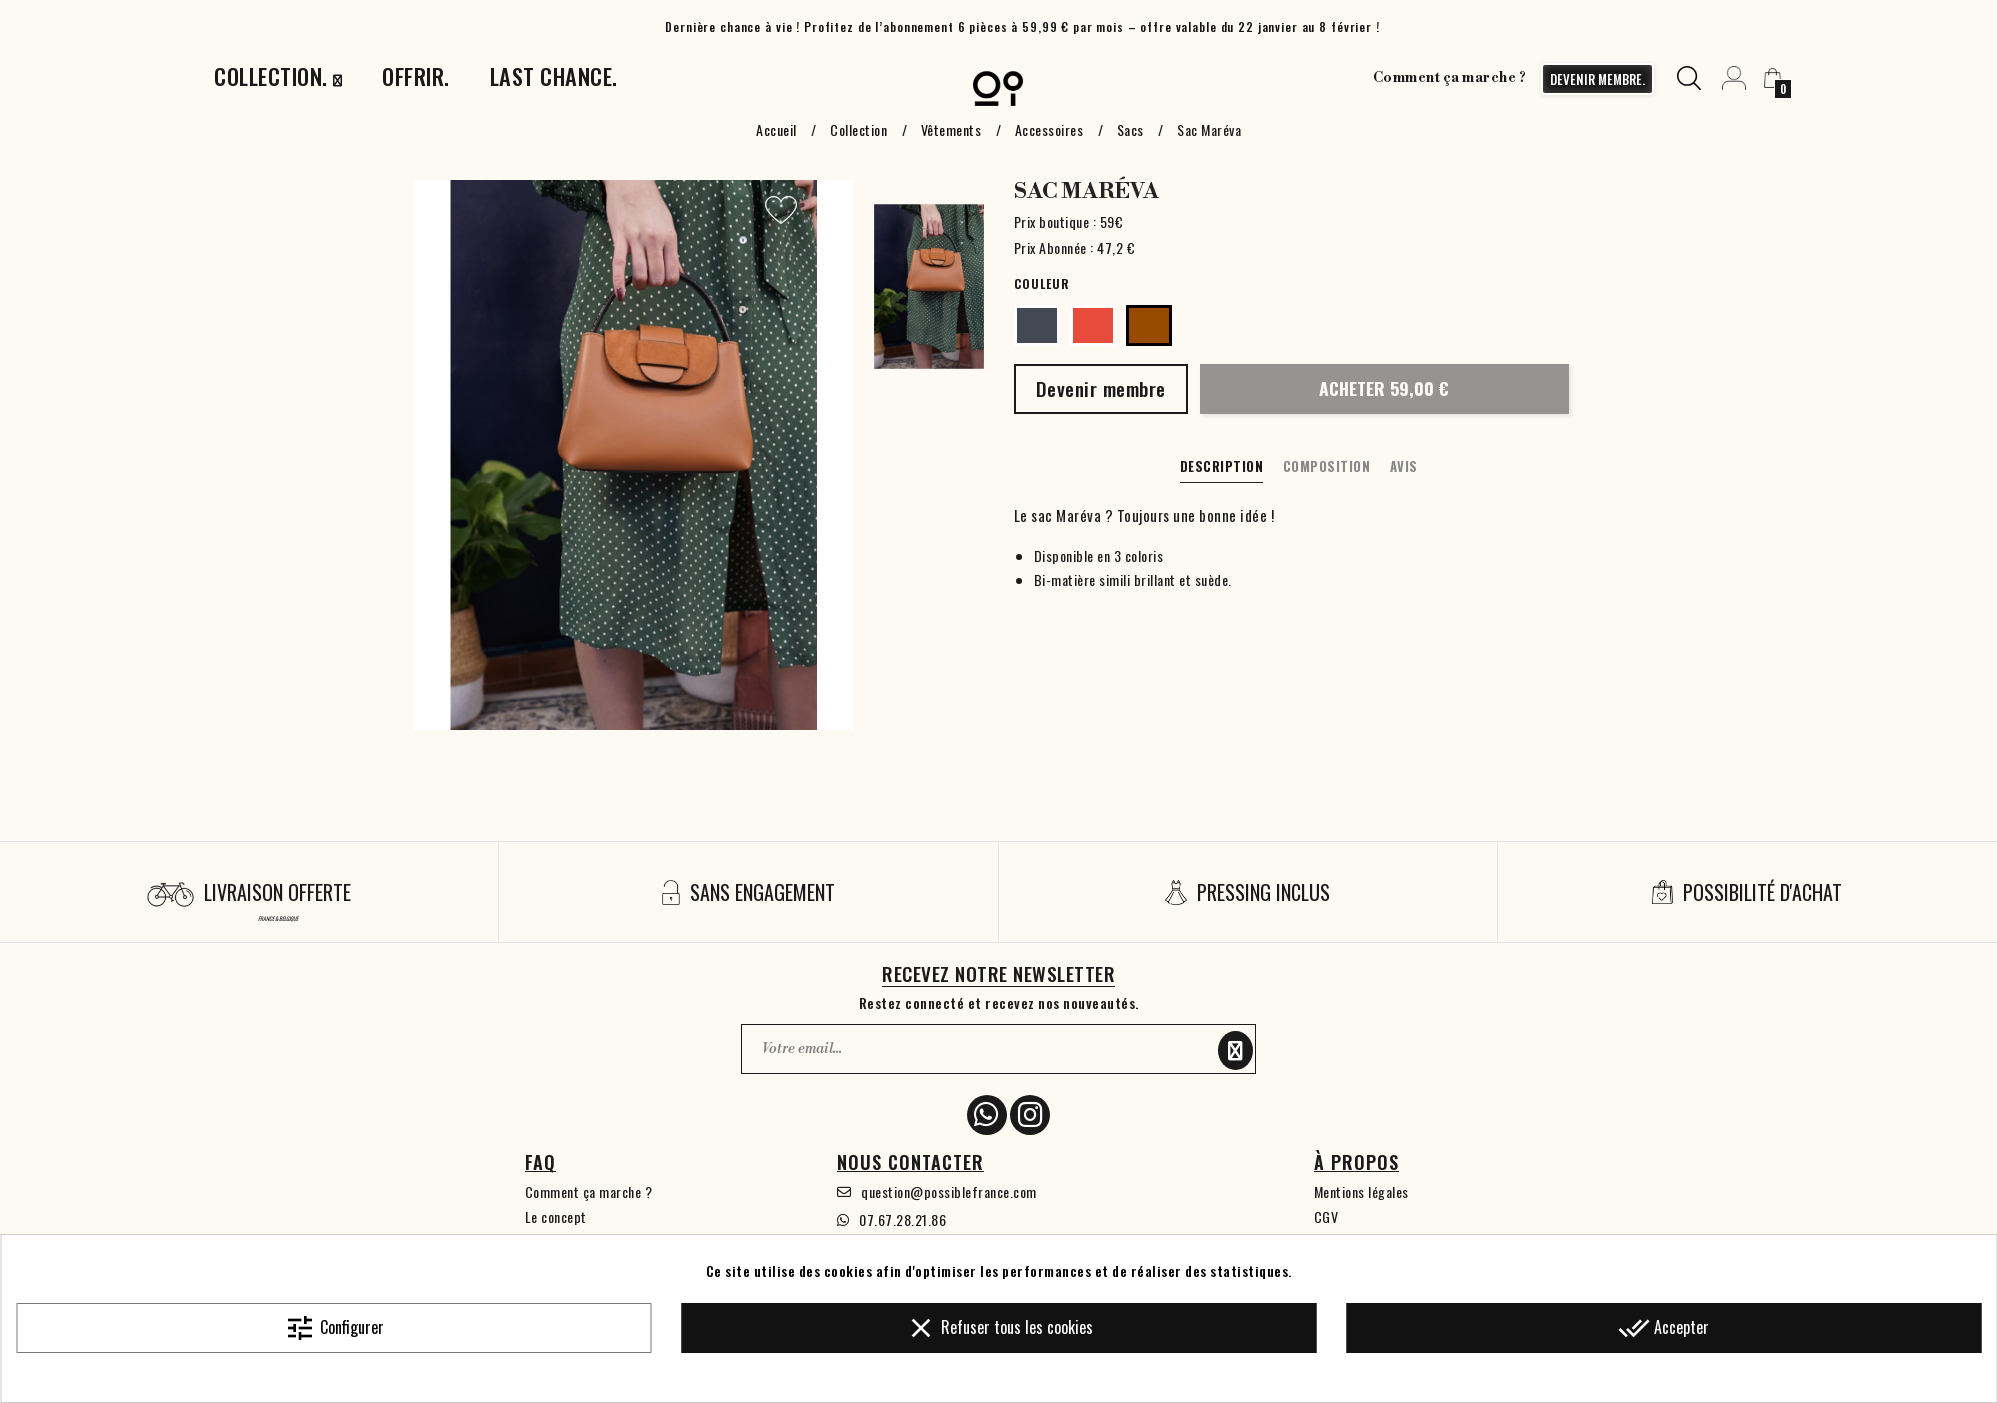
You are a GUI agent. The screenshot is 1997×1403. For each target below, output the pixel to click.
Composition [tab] (1327, 466)
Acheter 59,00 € (1384, 388)
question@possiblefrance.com (949, 1191)
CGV (1326, 1216)
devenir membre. (1597, 79)
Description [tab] (1222, 466)
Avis (1404, 466)
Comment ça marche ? (1450, 78)
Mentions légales (1361, 1191)
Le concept (556, 1216)
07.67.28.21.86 (902, 1219)
